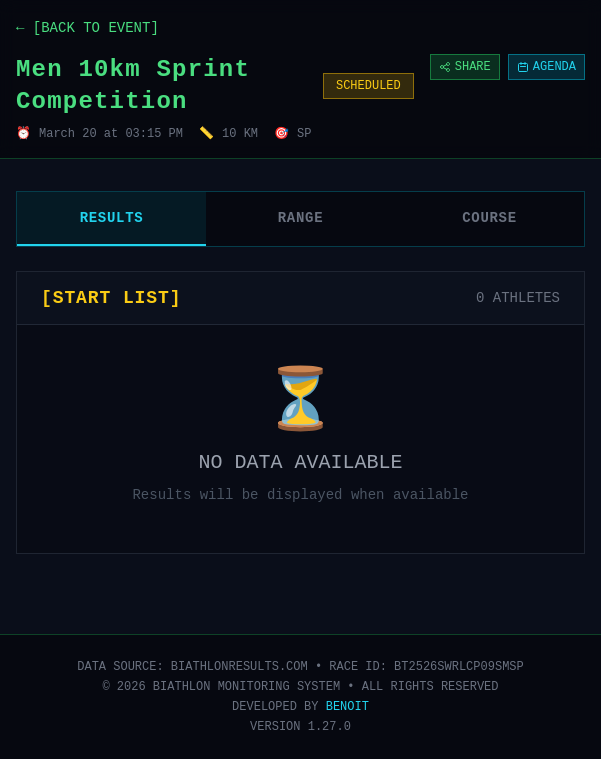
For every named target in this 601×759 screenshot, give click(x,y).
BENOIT (347, 707)
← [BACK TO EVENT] (87, 28)
